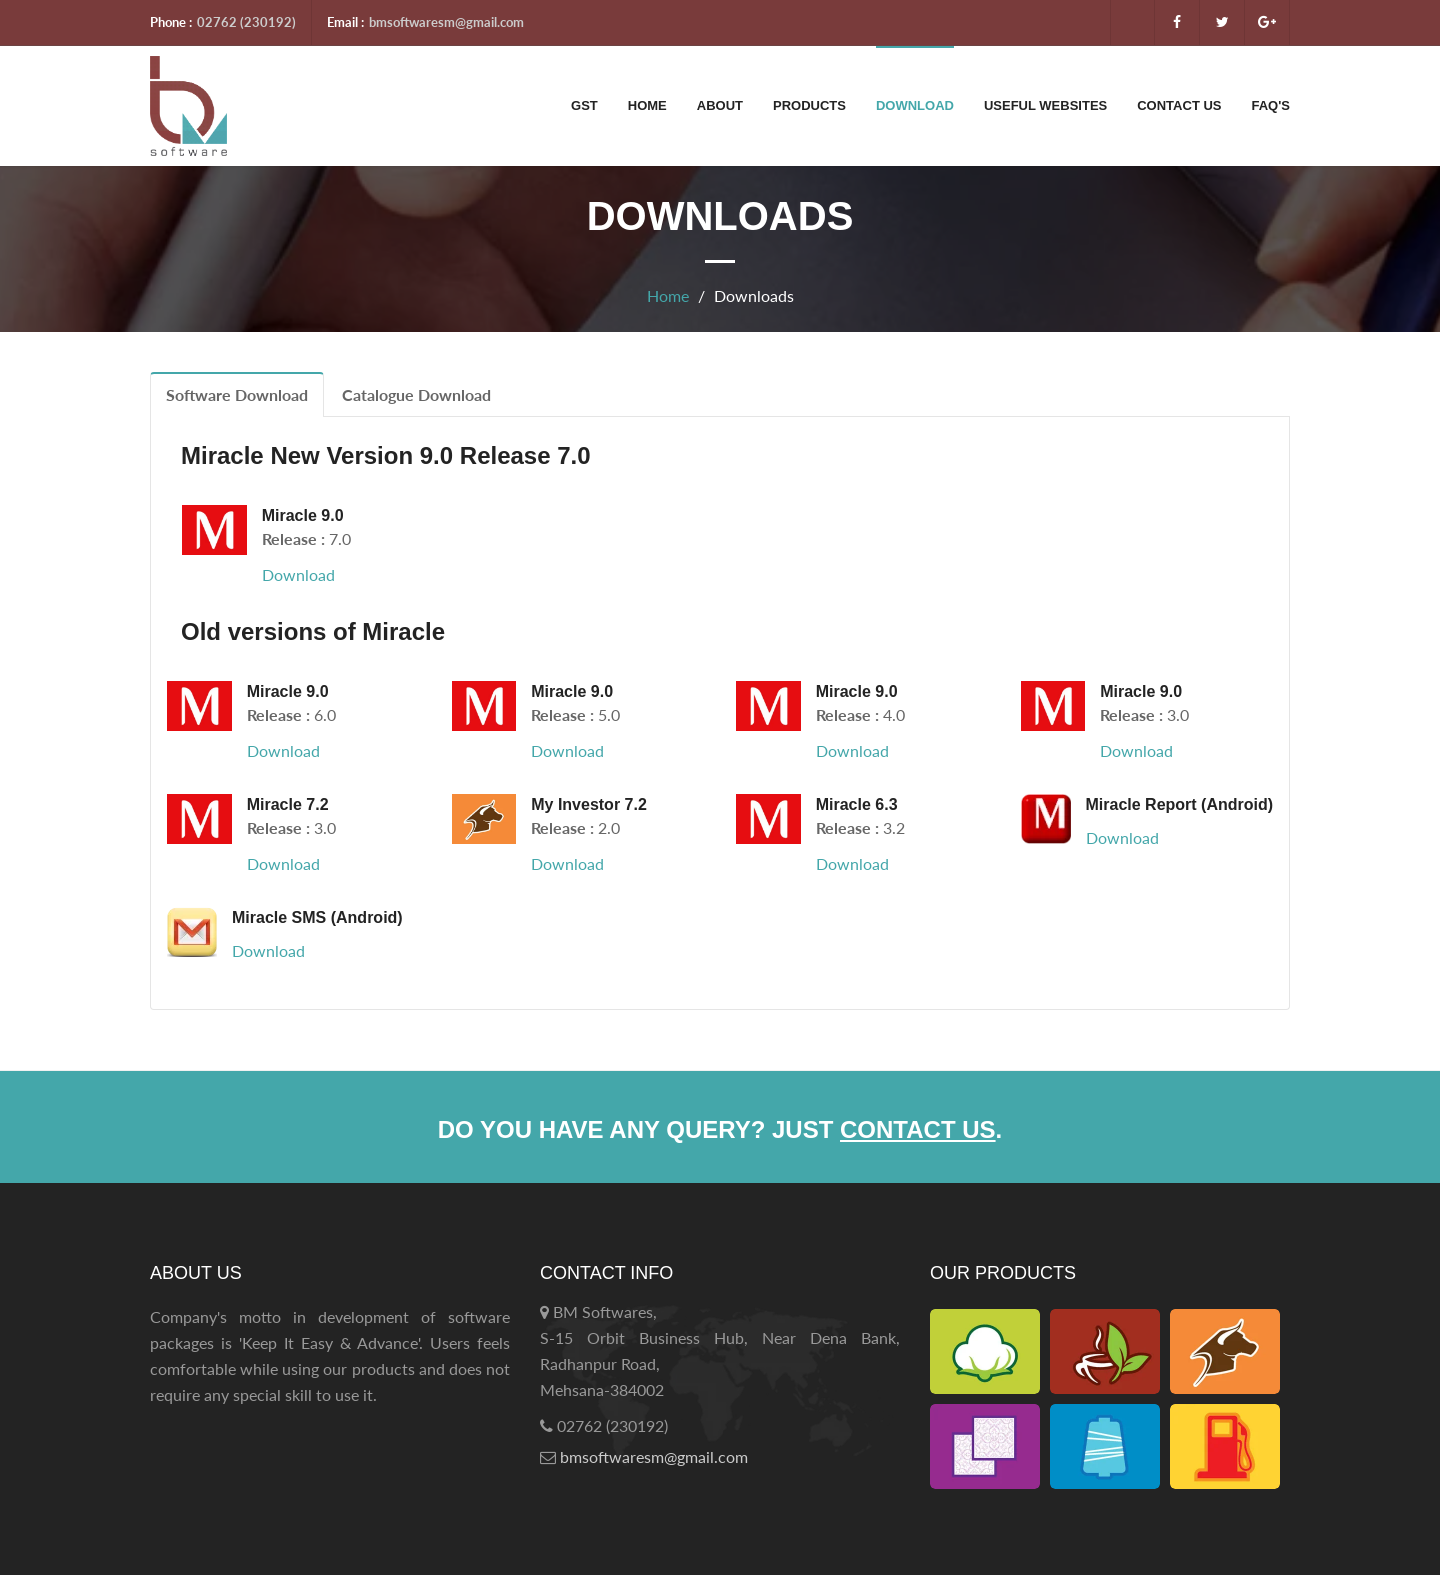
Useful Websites (1045, 105)
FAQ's (1271, 105)
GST (584, 105)
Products (809, 105)
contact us (918, 1129)
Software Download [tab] (237, 394)
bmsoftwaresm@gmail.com (446, 22)
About (720, 105)
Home (647, 105)
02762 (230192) (246, 22)
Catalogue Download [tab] (416, 394)
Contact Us (1179, 105)
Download (915, 105)
